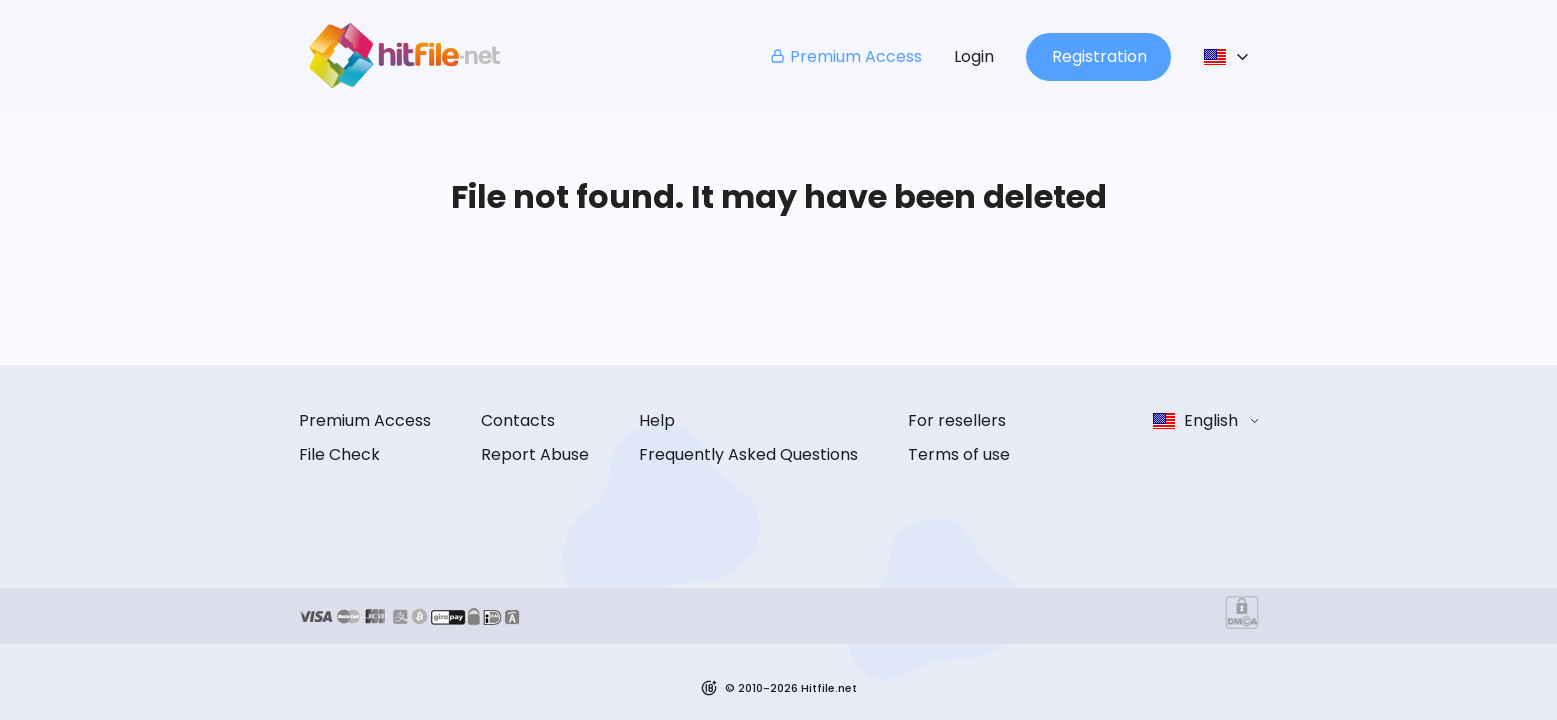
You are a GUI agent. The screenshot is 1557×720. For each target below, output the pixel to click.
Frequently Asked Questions (748, 454)
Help (657, 420)
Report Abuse (535, 454)
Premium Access (845, 56)
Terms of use (959, 454)
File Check (339, 454)
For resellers (957, 420)
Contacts (518, 420)
